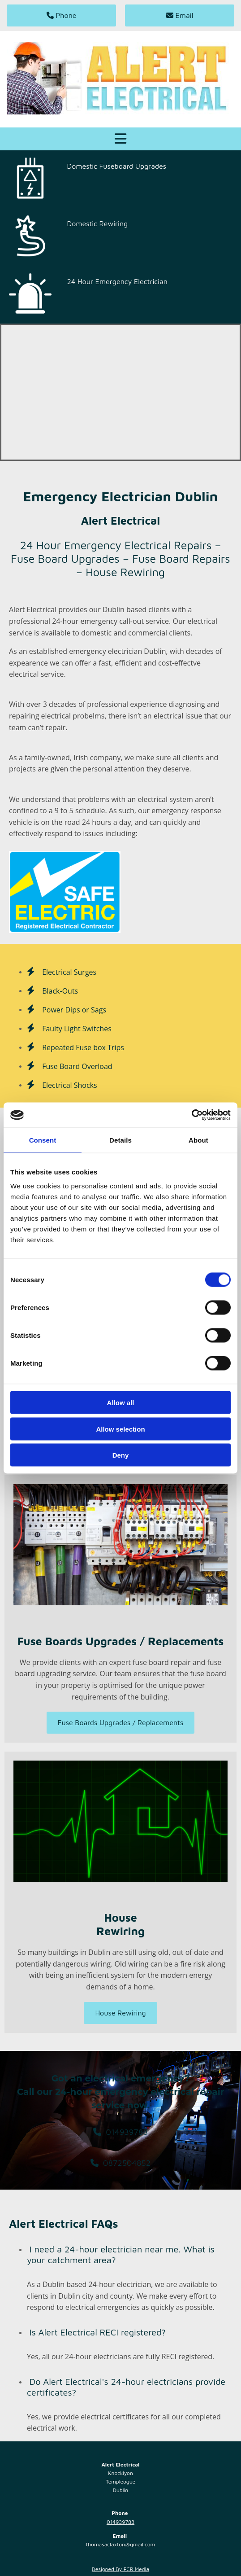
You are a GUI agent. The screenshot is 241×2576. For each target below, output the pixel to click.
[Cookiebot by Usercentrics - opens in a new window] (191, 1115)
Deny (120, 1455)
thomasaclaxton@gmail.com (120, 2544)
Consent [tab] (42, 1139)
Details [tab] (120, 1139)
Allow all (120, 1402)
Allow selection (120, 1429)
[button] (61, 15)
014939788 (120, 2522)
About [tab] (198, 1139)
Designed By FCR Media (120, 2569)
